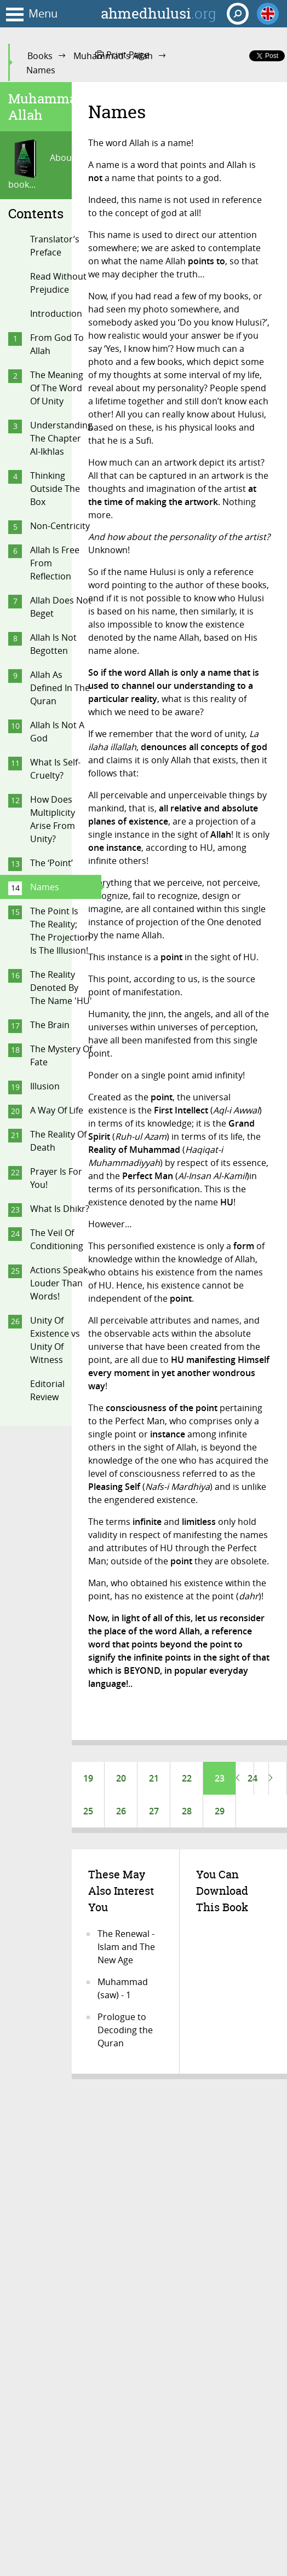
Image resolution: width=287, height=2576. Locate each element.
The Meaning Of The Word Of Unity (56, 388)
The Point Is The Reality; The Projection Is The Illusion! (60, 930)
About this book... (50, 165)
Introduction (56, 314)
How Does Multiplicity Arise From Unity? (52, 819)
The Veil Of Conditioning (56, 1239)
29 (220, 1811)
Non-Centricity (60, 526)
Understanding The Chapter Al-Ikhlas (61, 438)
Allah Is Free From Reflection (54, 563)
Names (44, 887)
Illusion (45, 1086)
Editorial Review (47, 1390)
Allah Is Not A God (57, 731)
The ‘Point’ (51, 863)
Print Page (122, 55)
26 (121, 1811)
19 (88, 1778)
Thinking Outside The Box (55, 488)
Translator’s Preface (54, 245)
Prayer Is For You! (56, 1178)
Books (40, 56)
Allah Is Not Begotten (53, 644)
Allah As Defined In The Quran (60, 688)
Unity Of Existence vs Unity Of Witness (55, 1340)
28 (187, 1811)
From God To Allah (57, 344)
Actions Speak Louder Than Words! (59, 1283)
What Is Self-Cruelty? (55, 768)
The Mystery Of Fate (61, 1055)
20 (121, 1778)
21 (154, 1778)
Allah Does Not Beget (60, 606)
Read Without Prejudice (58, 282)
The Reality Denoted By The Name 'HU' (61, 987)
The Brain (50, 1025)
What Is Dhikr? (59, 1209)
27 (154, 1811)
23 (220, 1778)
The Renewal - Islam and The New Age (126, 1947)
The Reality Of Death (58, 1140)
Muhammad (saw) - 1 (122, 1988)
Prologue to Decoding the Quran (125, 2030)
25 (88, 1811)
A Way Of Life (56, 1110)
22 (187, 1778)
